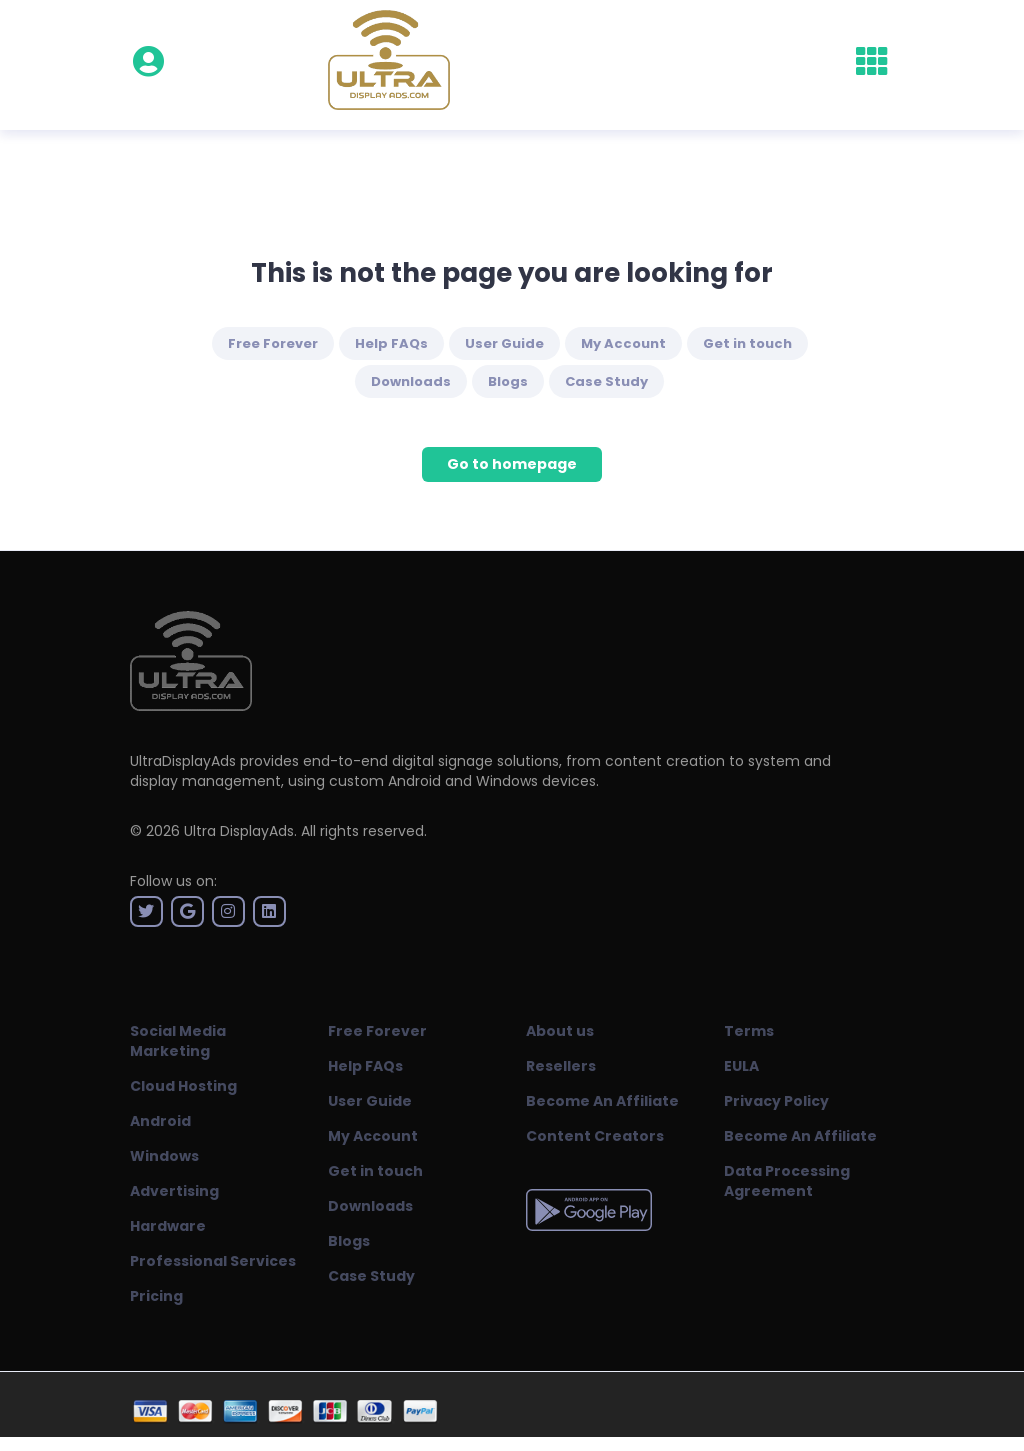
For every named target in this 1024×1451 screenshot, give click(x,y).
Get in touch (747, 343)
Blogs (508, 381)
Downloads (411, 381)
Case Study (606, 381)
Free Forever (273, 343)
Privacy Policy (776, 1101)
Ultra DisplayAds (239, 831)
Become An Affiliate (602, 1101)
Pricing (156, 1296)
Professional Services (213, 1261)
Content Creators (595, 1136)
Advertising (174, 1191)
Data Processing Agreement (787, 1181)
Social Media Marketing (178, 1041)
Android (160, 1121)
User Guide (504, 343)
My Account (623, 343)
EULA (741, 1066)
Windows (164, 1156)
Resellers (561, 1066)
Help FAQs (391, 343)
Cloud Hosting (183, 1086)
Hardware (168, 1226)
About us (560, 1031)
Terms (749, 1031)
